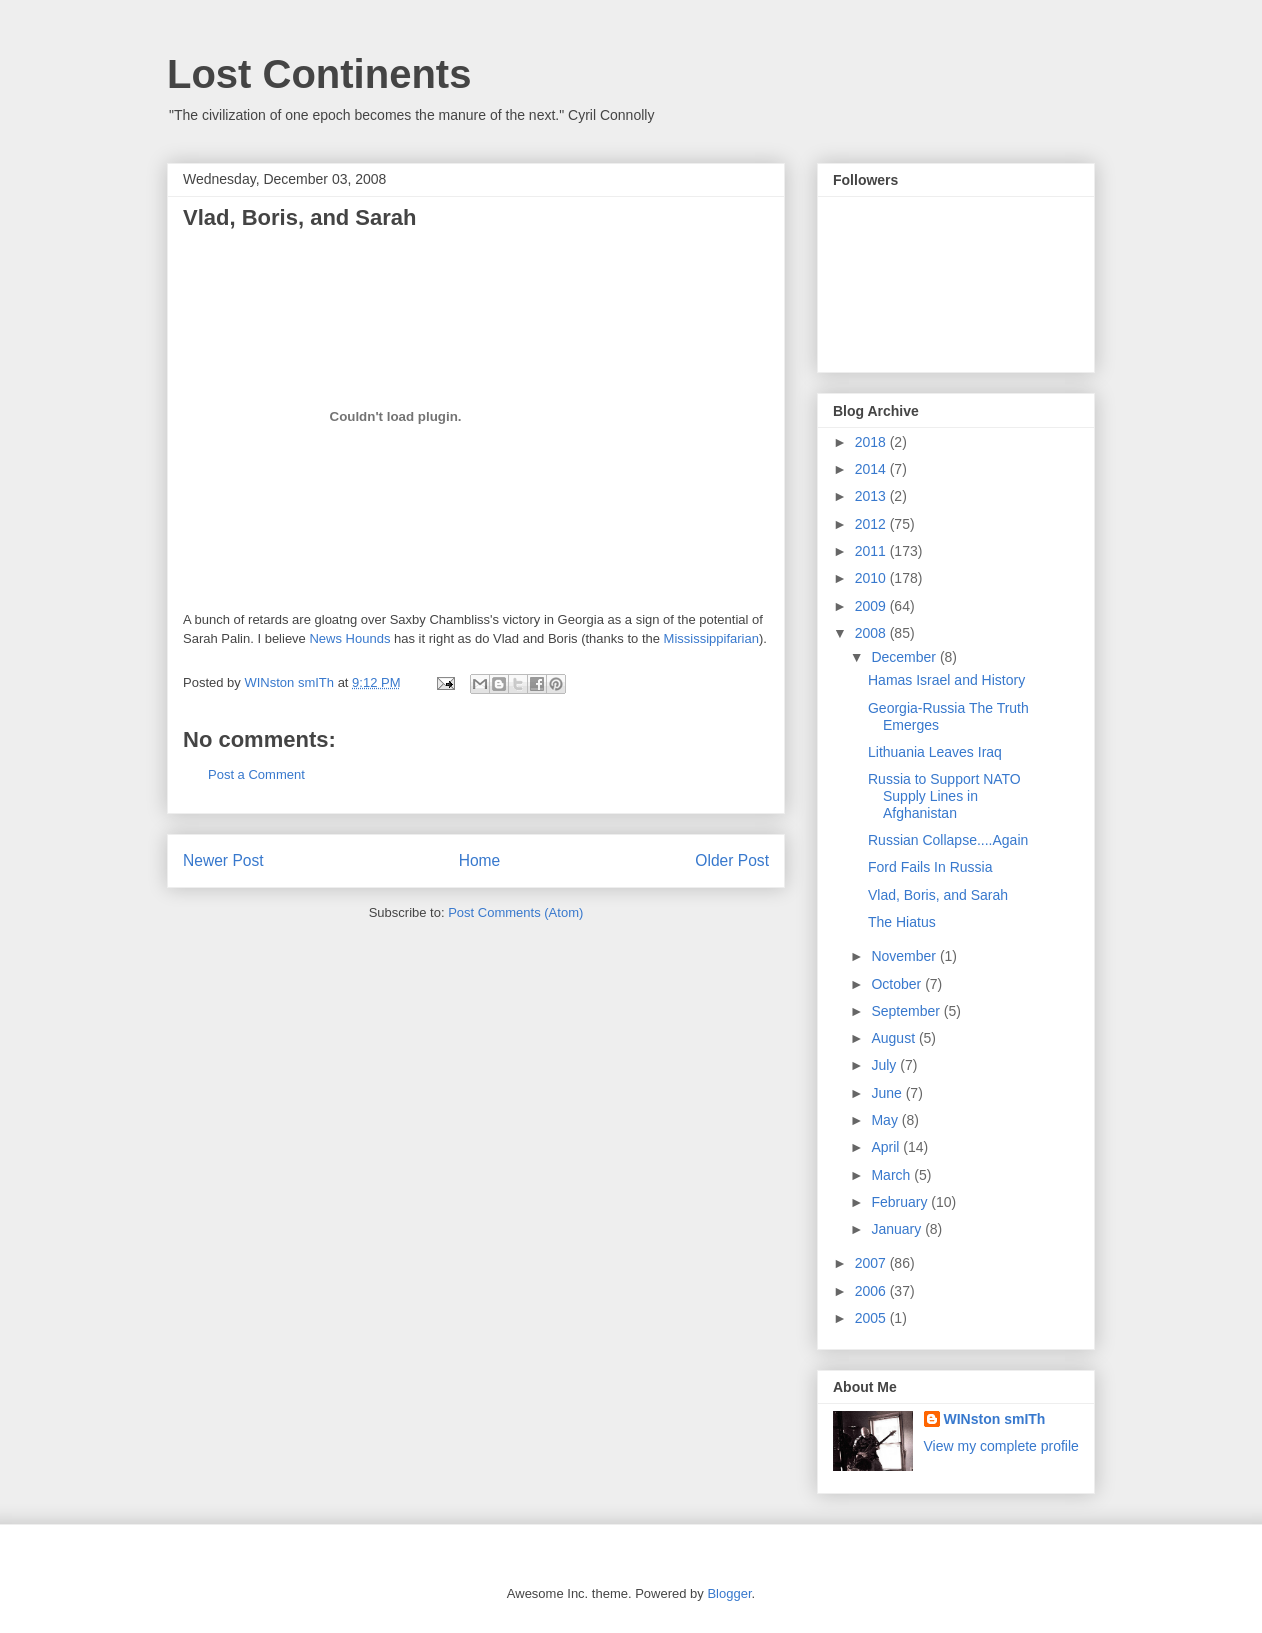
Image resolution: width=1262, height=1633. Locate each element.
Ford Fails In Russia (930, 867)
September (907, 1011)
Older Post (732, 860)
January (898, 1229)
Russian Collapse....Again (948, 840)
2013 (872, 496)
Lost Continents (319, 74)
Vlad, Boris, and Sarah (938, 895)
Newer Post (223, 860)
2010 (872, 578)
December (905, 657)
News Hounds (349, 638)
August (894, 1038)
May (886, 1120)
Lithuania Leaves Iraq (935, 752)
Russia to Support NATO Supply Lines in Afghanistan (944, 796)
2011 (872, 551)
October (898, 984)
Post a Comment (256, 774)
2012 (872, 524)
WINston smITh (995, 1419)
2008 (872, 633)
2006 (872, 1291)
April (887, 1147)
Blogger (729, 1593)
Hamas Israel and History (946, 680)
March (892, 1175)
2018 (872, 442)
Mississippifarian (711, 638)
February (901, 1202)
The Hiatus (902, 922)
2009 (872, 606)
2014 (872, 469)
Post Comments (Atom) (515, 912)
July (885, 1065)
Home (480, 860)
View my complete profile (1001, 1446)
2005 (872, 1318)
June (888, 1093)
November (905, 956)
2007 (872, 1263)
